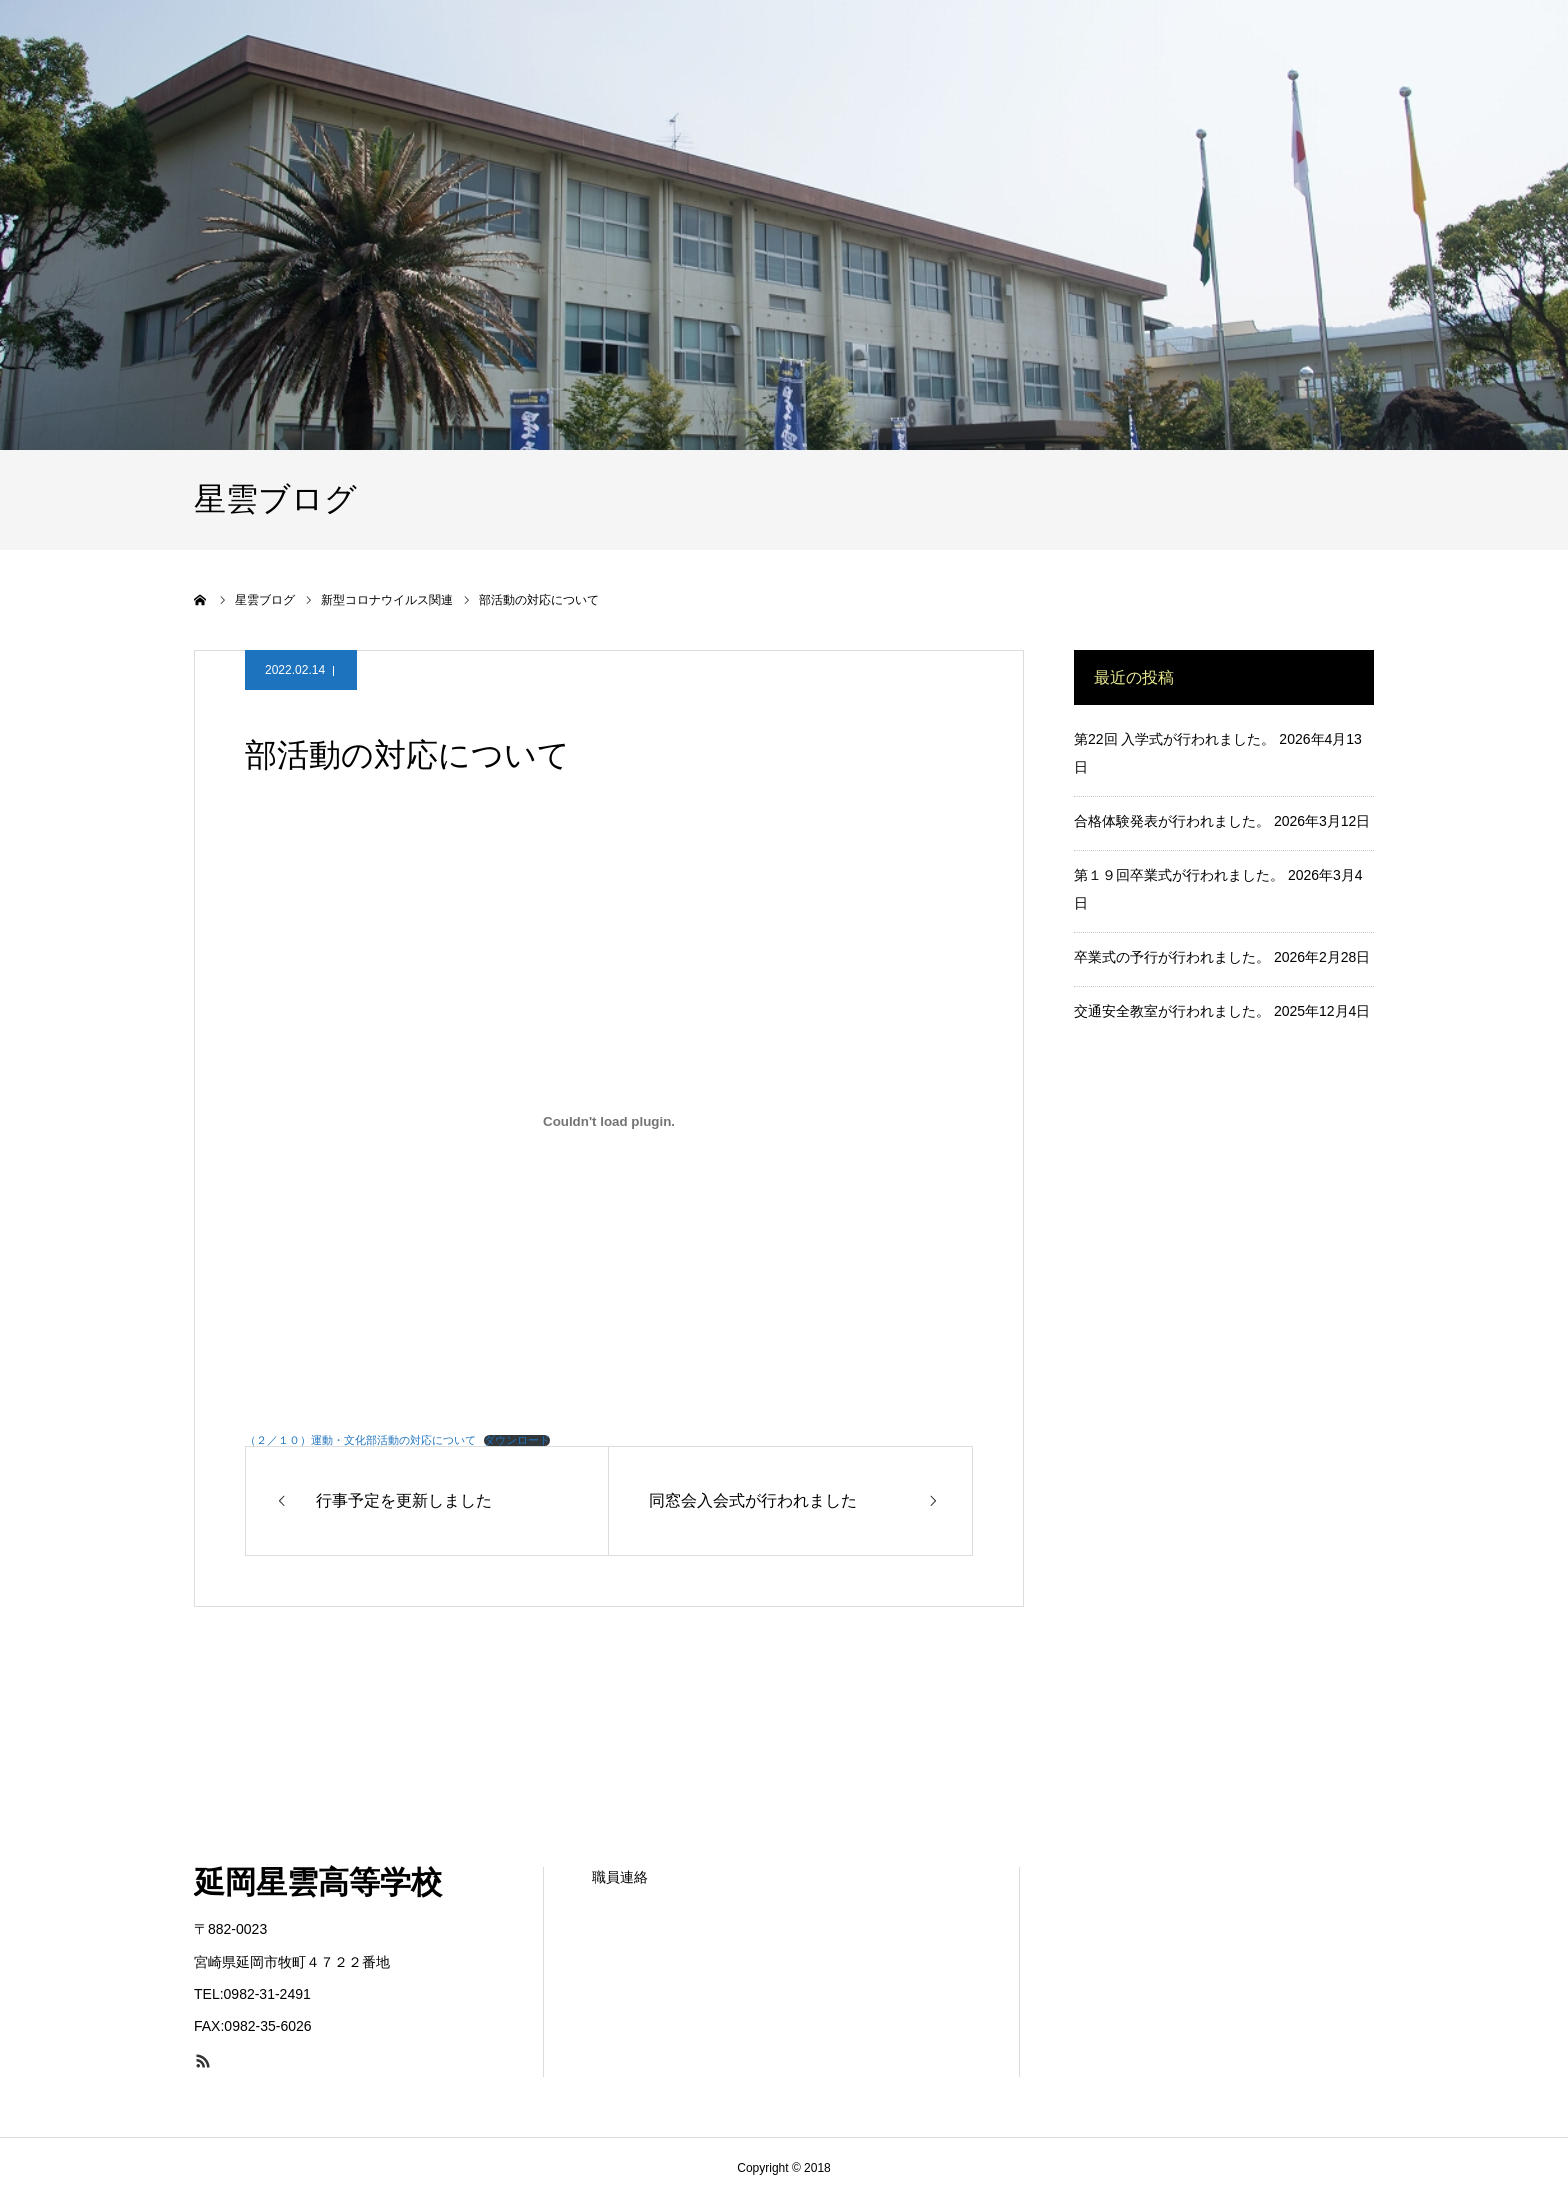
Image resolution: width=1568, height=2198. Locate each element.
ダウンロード (517, 1440)
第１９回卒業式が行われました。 (1179, 875)
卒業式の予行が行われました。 (1172, 957)
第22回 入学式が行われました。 (1174, 739)
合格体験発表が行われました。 (1172, 821)
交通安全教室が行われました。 (1172, 1011)
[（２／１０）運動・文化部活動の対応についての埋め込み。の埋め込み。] (609, 1122)
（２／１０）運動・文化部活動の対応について (360, 1440)
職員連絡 (620, 1877)
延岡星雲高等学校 (318, 1882)
